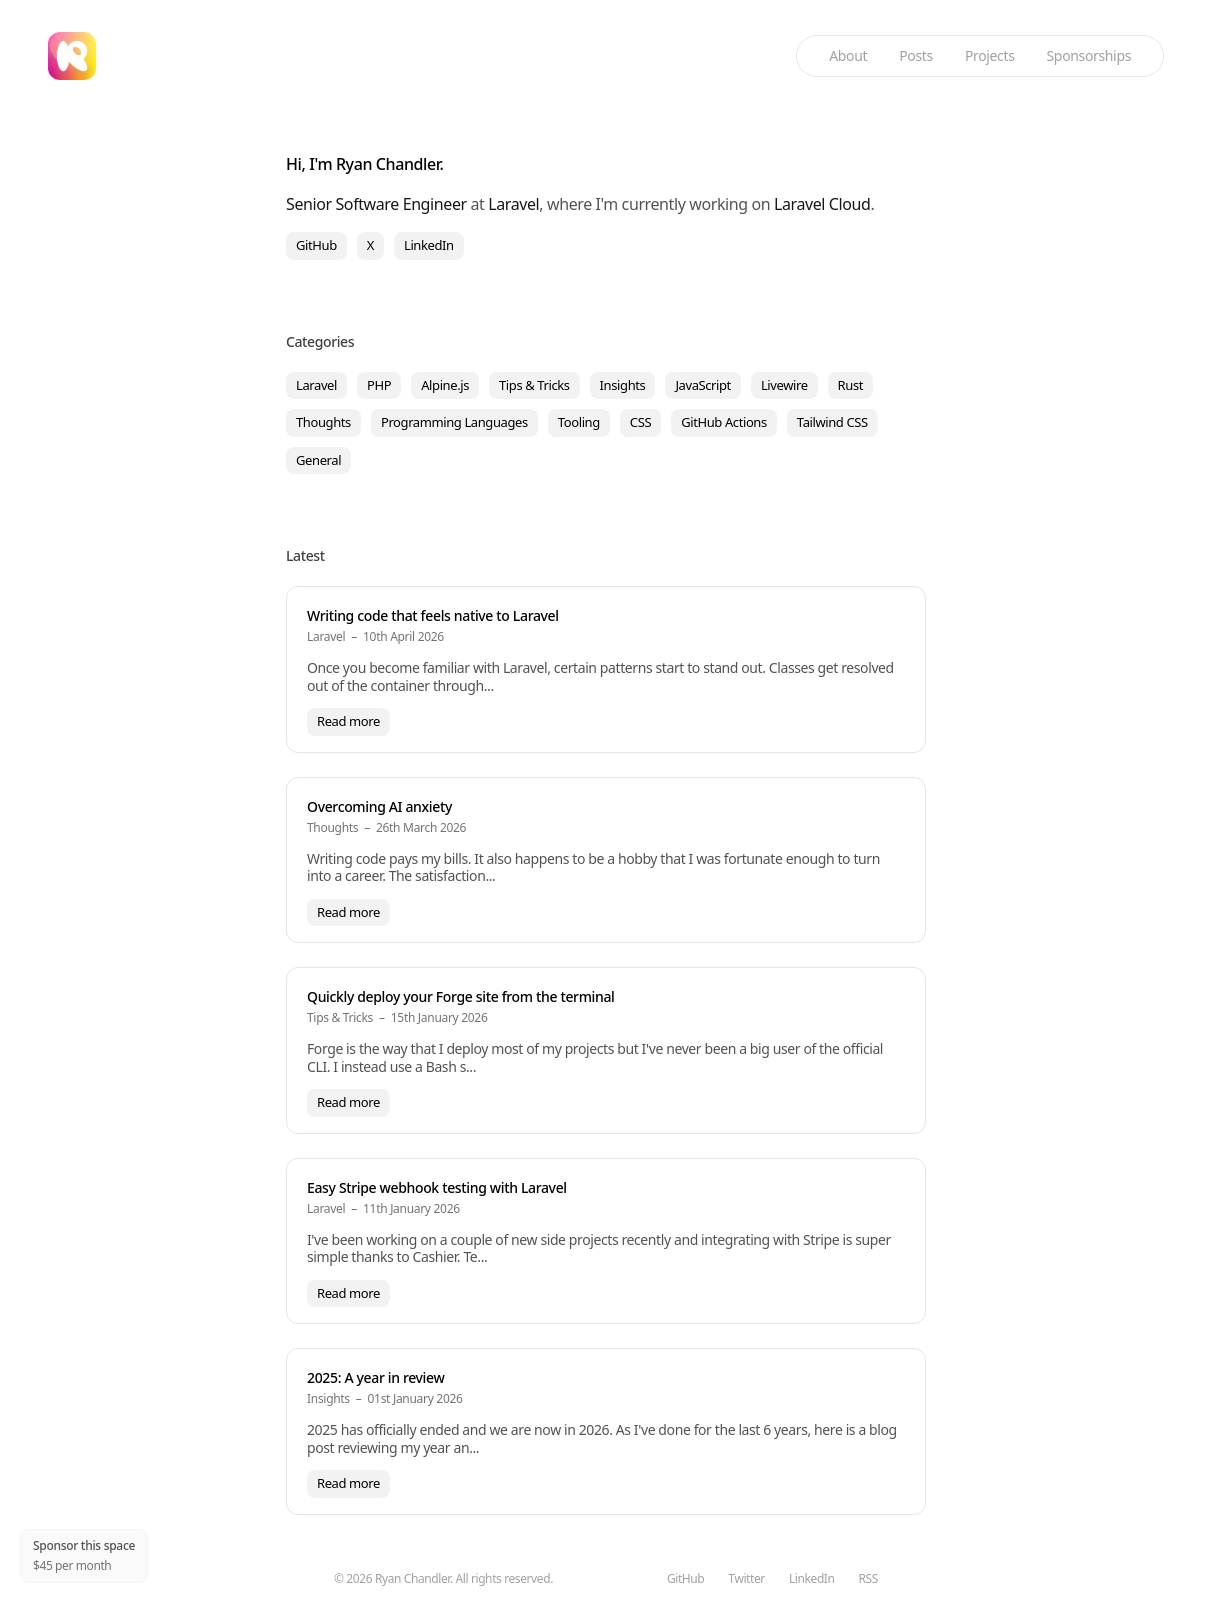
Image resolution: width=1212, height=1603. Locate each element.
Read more (348, 721)
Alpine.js (445, 385)
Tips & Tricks (534, 385)
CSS (640, 422)
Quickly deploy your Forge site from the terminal (461, 996)
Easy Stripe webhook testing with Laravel (437, 1187)
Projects (990, 55)
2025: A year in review (375, 1377)
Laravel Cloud (822, 204)
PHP (379, 385)
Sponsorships (1089, 55)
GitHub (316, 245)
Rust (850, 385)
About (848, 55)
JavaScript (703, 385)
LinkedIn (429, 245)
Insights (623, 385)
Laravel (513, 204)
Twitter (746, 1579)
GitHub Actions (724, 422)
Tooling (579, 422)
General (318, 460)
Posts (916, 55)
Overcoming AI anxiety (379, 806)
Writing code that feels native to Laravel (433, 615)
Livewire (784, 385)
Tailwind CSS (832, 422)
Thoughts (323, 422)
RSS (868, 1579)
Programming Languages (454, 422)
